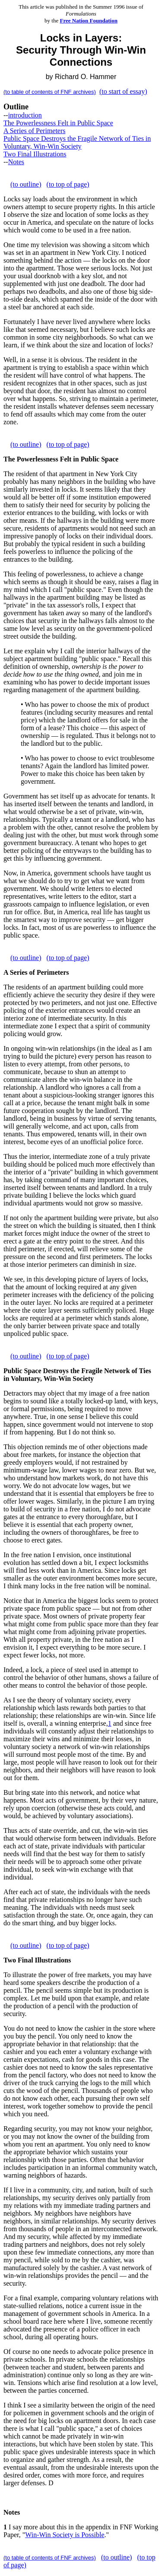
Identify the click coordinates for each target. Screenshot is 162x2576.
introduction (25, 115)
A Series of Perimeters (34, 130)
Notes (16, 161)
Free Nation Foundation (89, 20)
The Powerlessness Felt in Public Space (58, 123)
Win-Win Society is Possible (64, 2534)
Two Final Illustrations (35, 154)
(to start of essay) (123, 91)
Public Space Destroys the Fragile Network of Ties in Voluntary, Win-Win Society (77, 142)
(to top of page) (68, 184)
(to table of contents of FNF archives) (49, 92)
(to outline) (25, 184)
